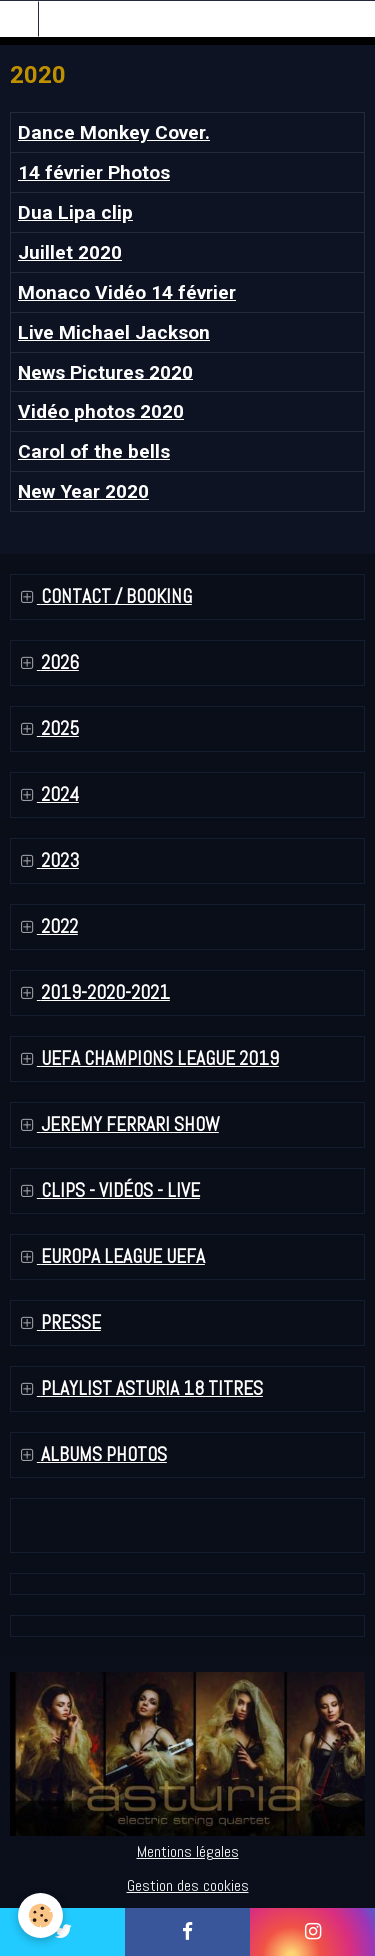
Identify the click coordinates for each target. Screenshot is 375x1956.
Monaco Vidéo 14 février (127, 292)
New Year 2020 (83, 491)
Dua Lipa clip (75, 212)
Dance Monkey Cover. (114, 132)
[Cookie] (40, 1915)
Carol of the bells (94, 451)
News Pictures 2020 (105, 371)
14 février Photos (94, 172)
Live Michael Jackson (114, 332)
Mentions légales (188, 1851)
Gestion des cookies (188, 1885)
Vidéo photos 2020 (101, 411)
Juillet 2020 (70, 252)
